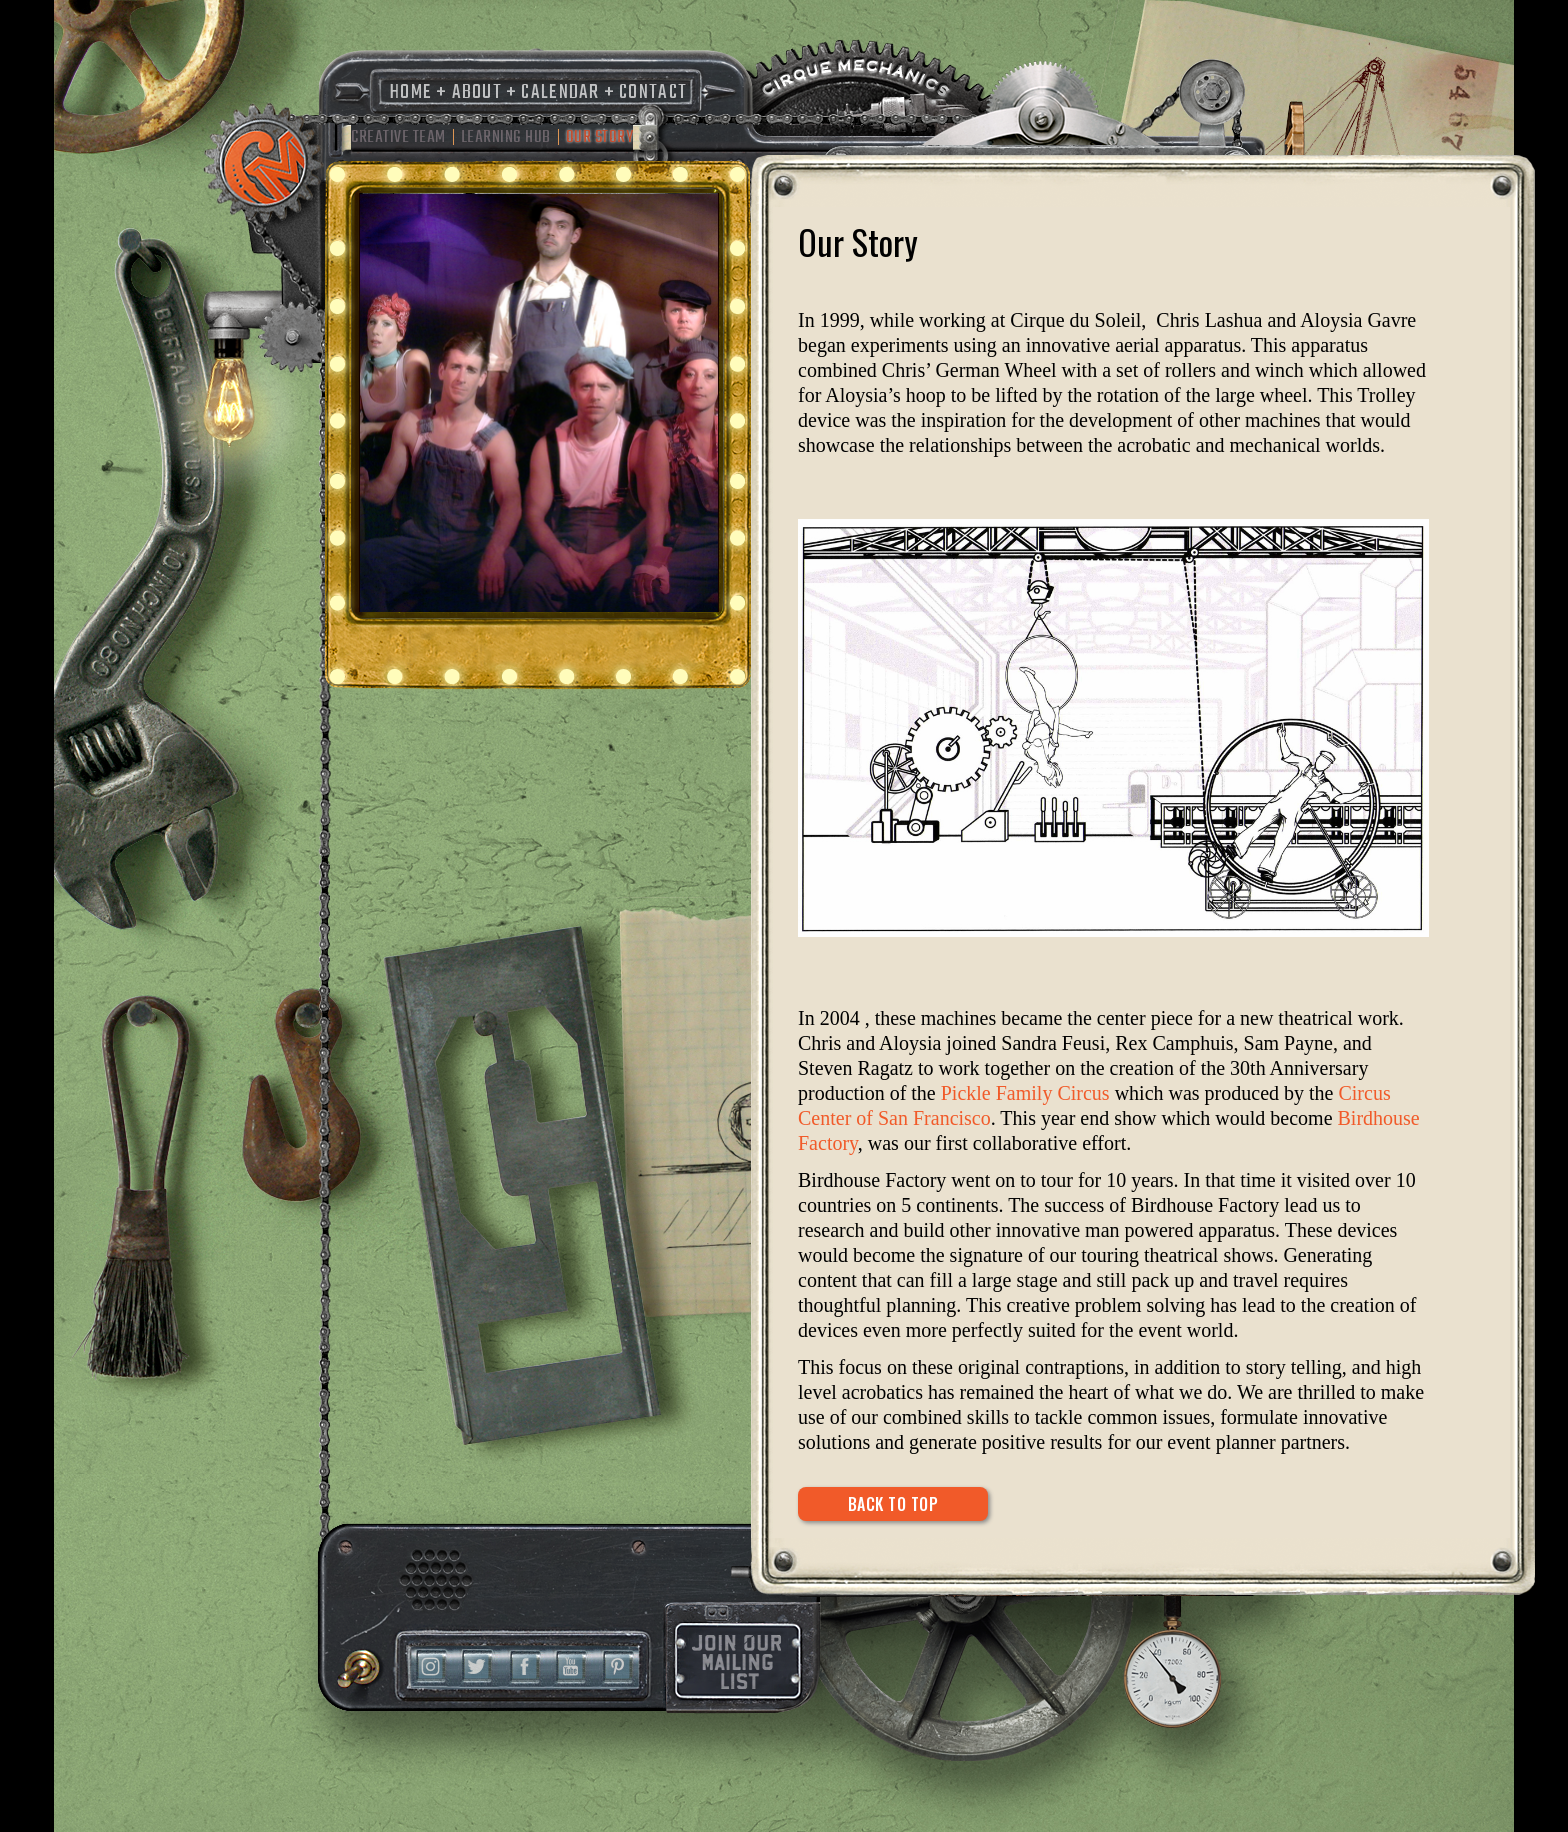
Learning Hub (506, 137)
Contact (653, 92)
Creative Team (398, 137)
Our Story (600, 137)
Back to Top (893, 1504)
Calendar (560, 92)
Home (411, 92)
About (477, 92)
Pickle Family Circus (1025, 1093)
